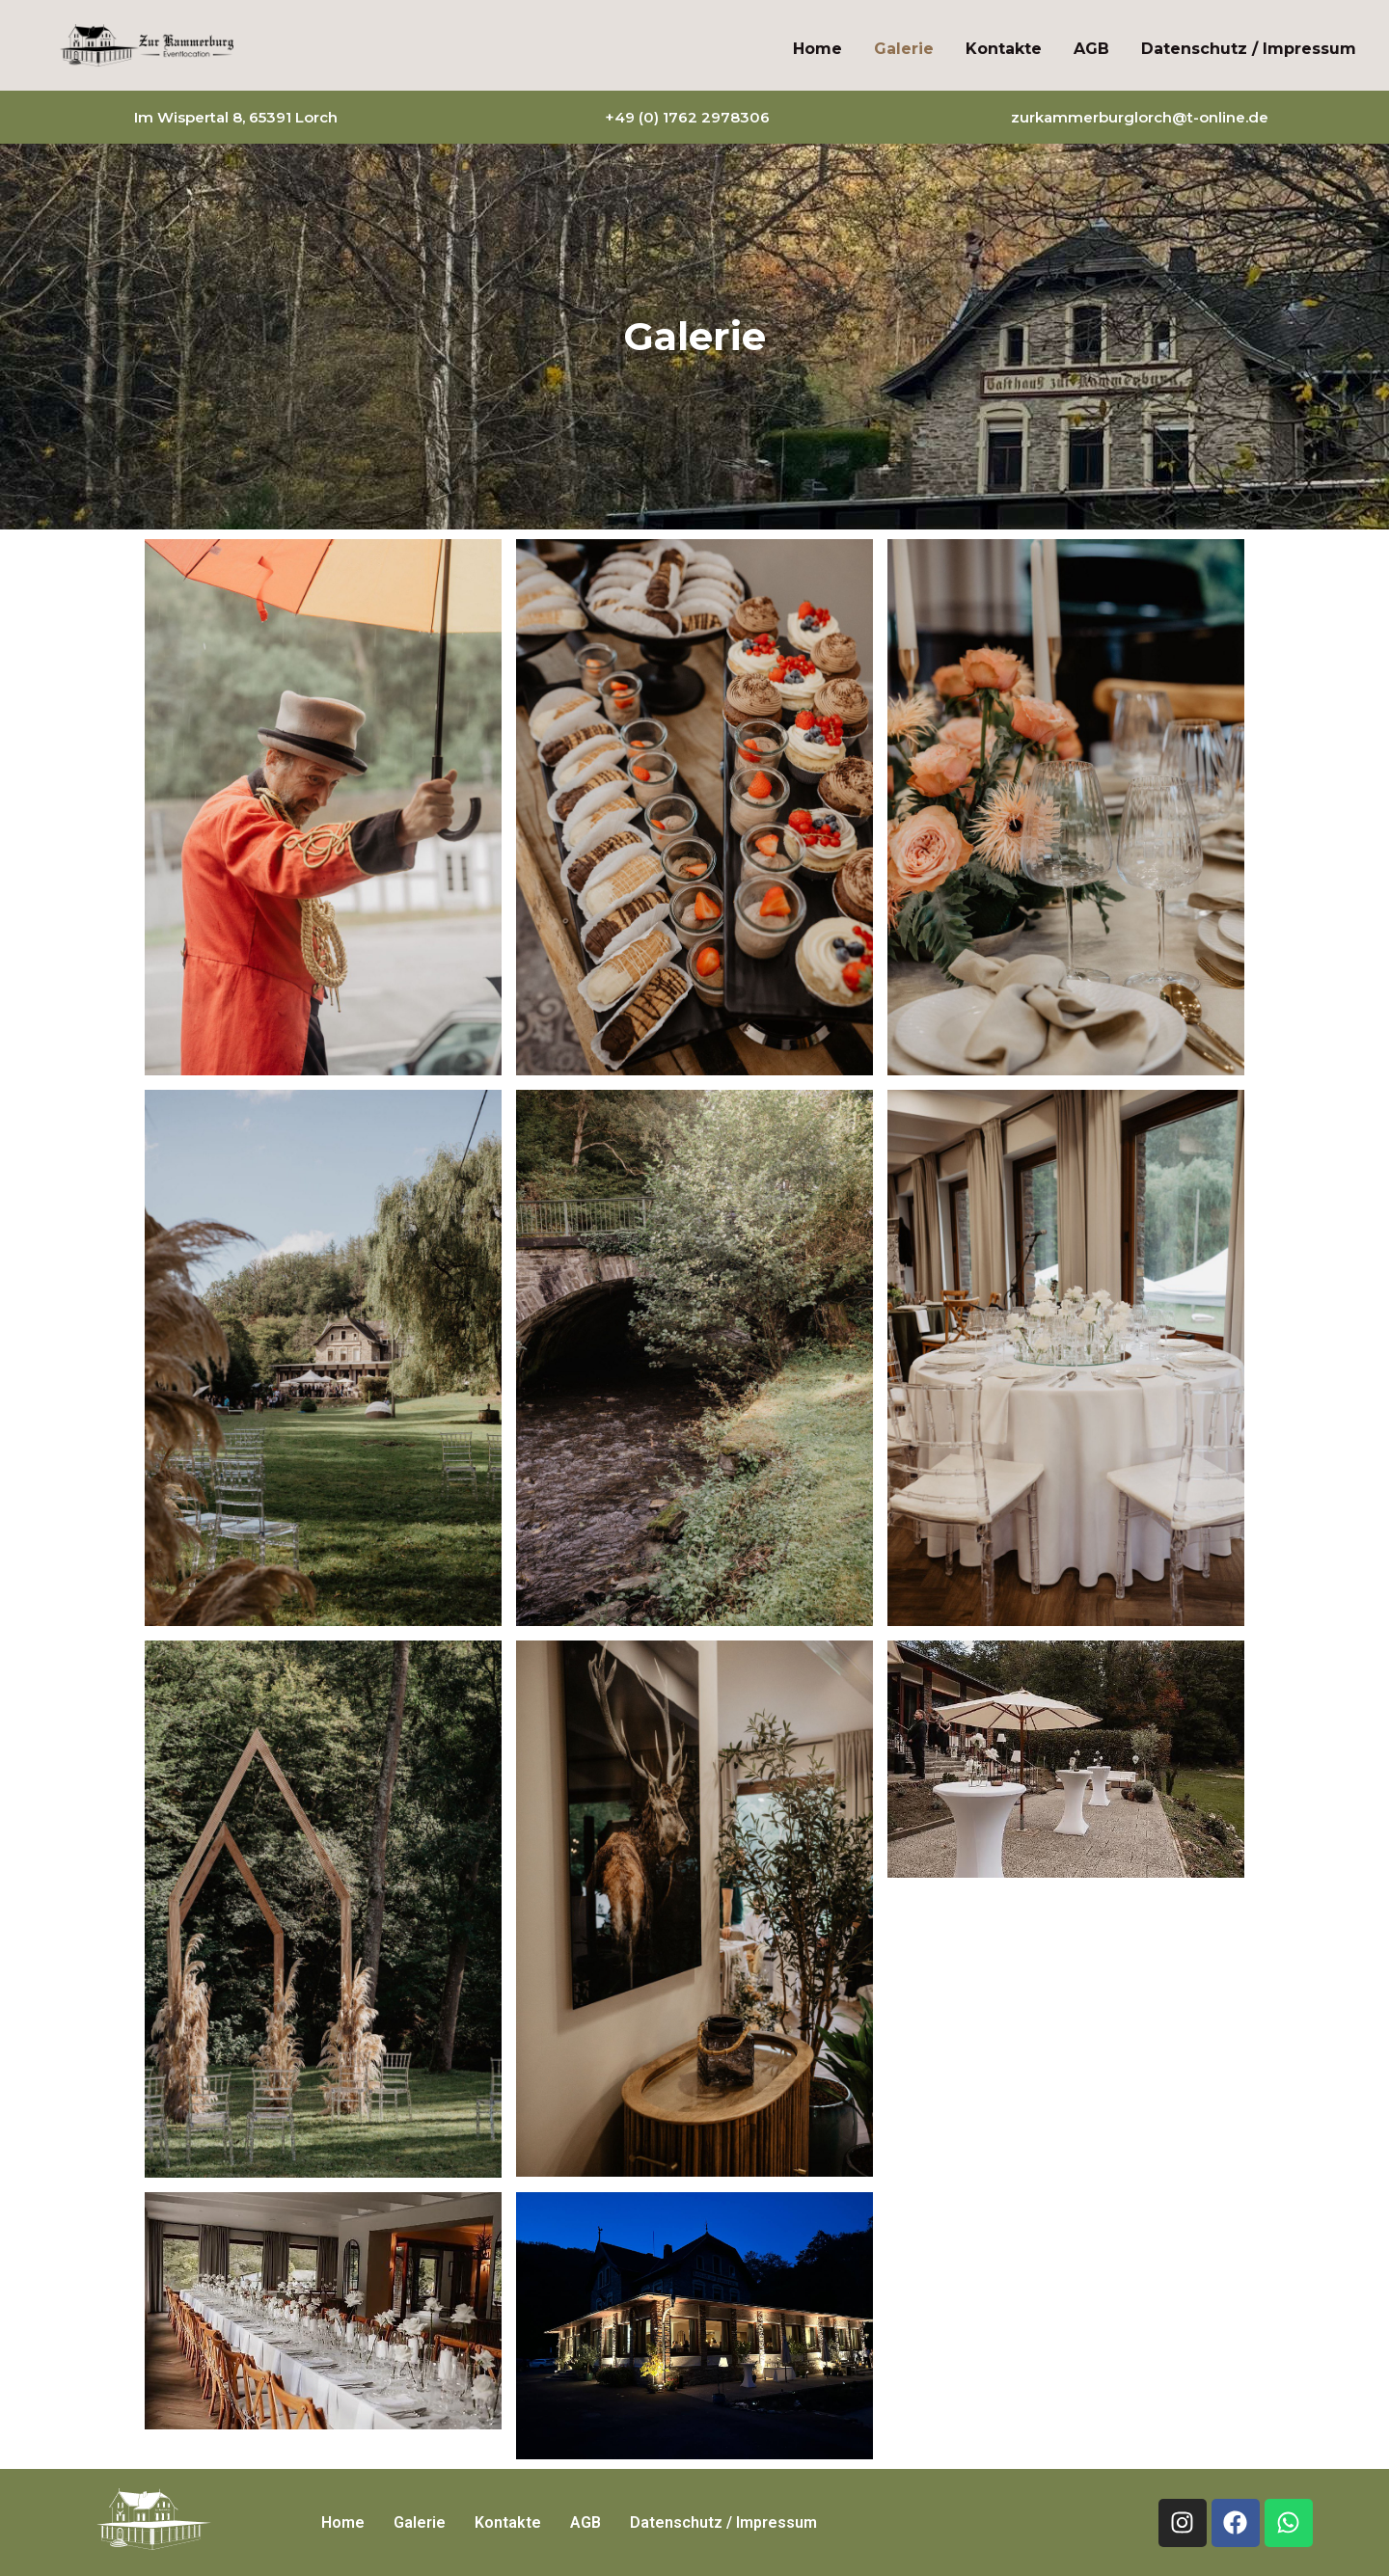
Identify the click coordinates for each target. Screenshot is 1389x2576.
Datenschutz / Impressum (1248, 49)
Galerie (904, 49)
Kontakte (1004, 49)
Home (817, 49)
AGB (1091, 49)
